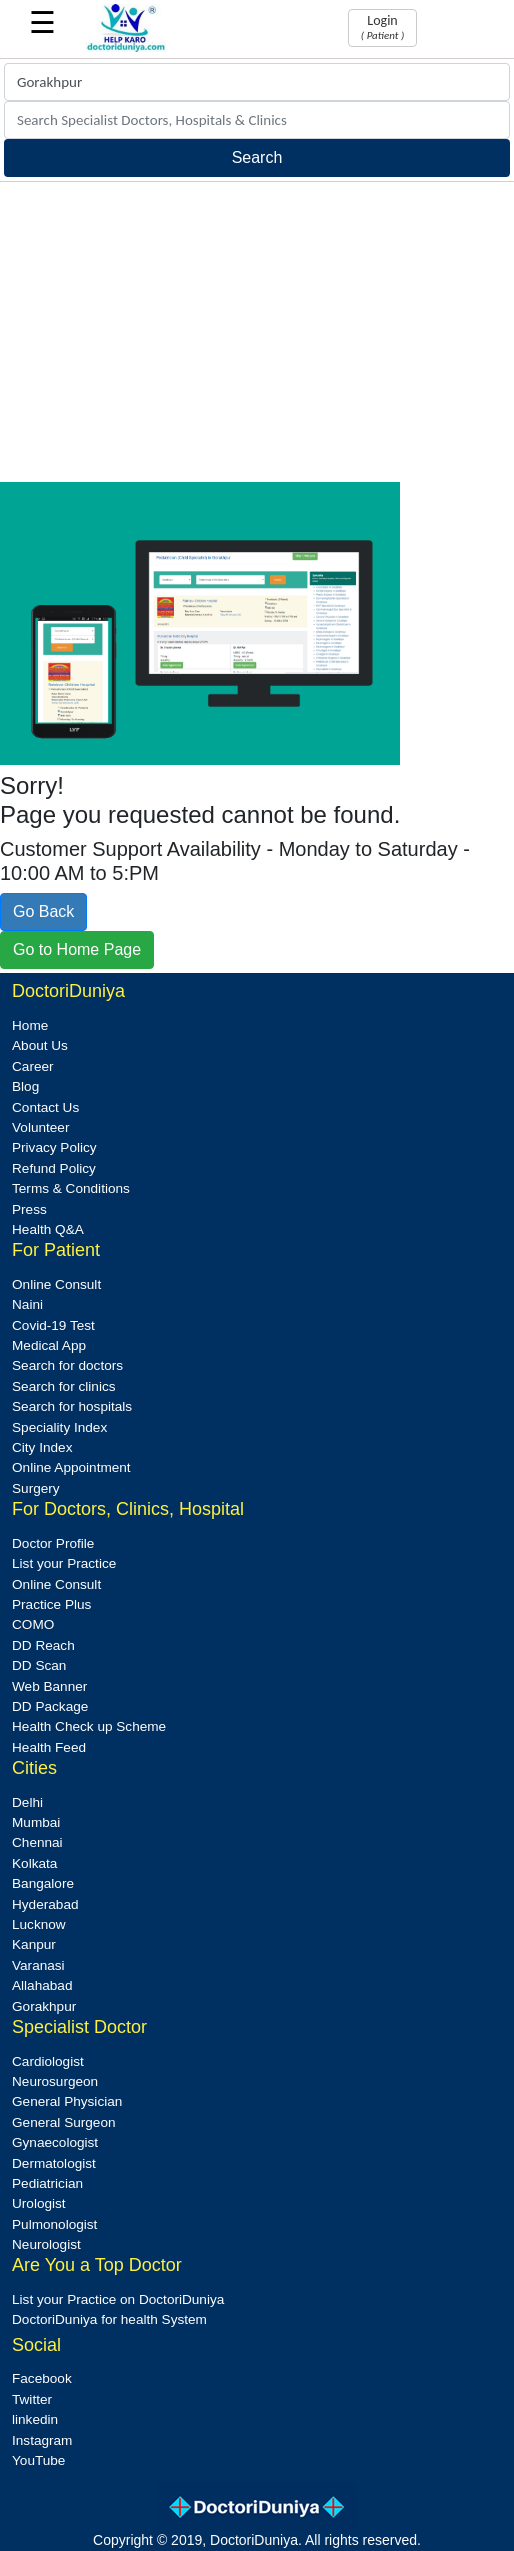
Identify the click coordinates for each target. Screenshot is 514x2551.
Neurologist (46, 2244)
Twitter (32, 2399)
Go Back (43, 911)
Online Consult (56, 1284)
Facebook (42, 2378)
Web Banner (49, 1686)
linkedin (35, 2419)
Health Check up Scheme (89, 1726)
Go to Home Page (77, 949)
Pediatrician (47, 2183)
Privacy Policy (54, 1147)
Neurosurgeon (55, 2081)
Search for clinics (64, 1386)
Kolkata (34, 1863)
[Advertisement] (257, 332)
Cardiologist (48, 2061)
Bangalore (43, 1883)
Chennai (37, 1842)
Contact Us (45, 1107)
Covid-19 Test (53, 1325)
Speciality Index (59, 1427)
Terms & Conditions (71, 1188)
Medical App (49, 1345)
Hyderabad (45, 1904)
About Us (40, 1045)
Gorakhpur (44, 2006)
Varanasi (38, 1965)
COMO (33, 1624)
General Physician (67, 2101)
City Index (42, 1447)
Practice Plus (51, 1604)
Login (382, 27)
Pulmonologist (54, 2224)
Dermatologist (54, 2163)
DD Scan (39, 1665)
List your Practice (64, 1563)
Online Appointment (71, 1467)
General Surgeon (64, 2122)
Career (33, 1066)
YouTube (38, 2460)
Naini (27, 1304)
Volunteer (40, 1127)
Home (30, 1025)
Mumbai (36, 1822)
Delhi (27, 1802)
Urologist (39, 2203)
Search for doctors (67, 1365)
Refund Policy (54, 1168)
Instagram (42, 2440)
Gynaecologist (55, 2142)
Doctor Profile (53, 1543)
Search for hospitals (72, 1406)
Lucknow (39, 1924)
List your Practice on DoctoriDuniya (118, 2299)
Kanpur (34, 1944)
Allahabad (42, 1985)
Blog (25, 1086)
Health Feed (49, 1747)
